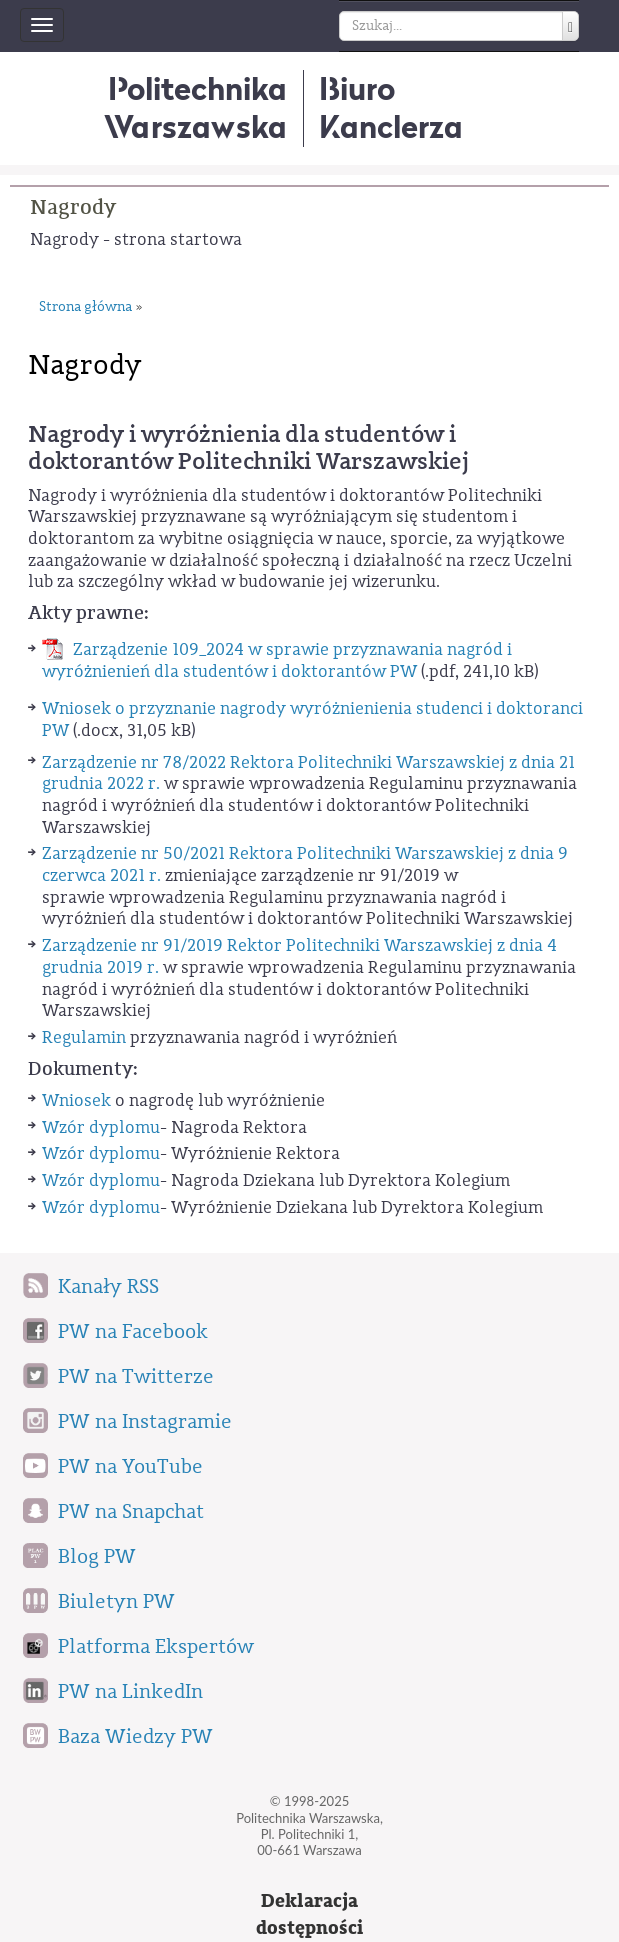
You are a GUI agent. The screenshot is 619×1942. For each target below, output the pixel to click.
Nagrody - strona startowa (136, 239)
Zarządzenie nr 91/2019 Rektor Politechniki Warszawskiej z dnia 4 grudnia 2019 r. (299, 956)
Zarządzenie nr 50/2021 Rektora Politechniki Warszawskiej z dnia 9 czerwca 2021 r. (305, 864)
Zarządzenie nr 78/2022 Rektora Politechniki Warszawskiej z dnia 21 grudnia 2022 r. (308, 773)
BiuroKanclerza (391, 107)
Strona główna (85, 307)
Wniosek (76, 1100)
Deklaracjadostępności (309, 1914)
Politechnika (195, 107)
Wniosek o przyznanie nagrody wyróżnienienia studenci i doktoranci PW (312, 719)
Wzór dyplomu (101, 1127)
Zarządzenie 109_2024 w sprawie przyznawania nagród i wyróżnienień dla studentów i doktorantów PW (277, 660)
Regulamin (84, 1037)
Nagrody (73, 207)
